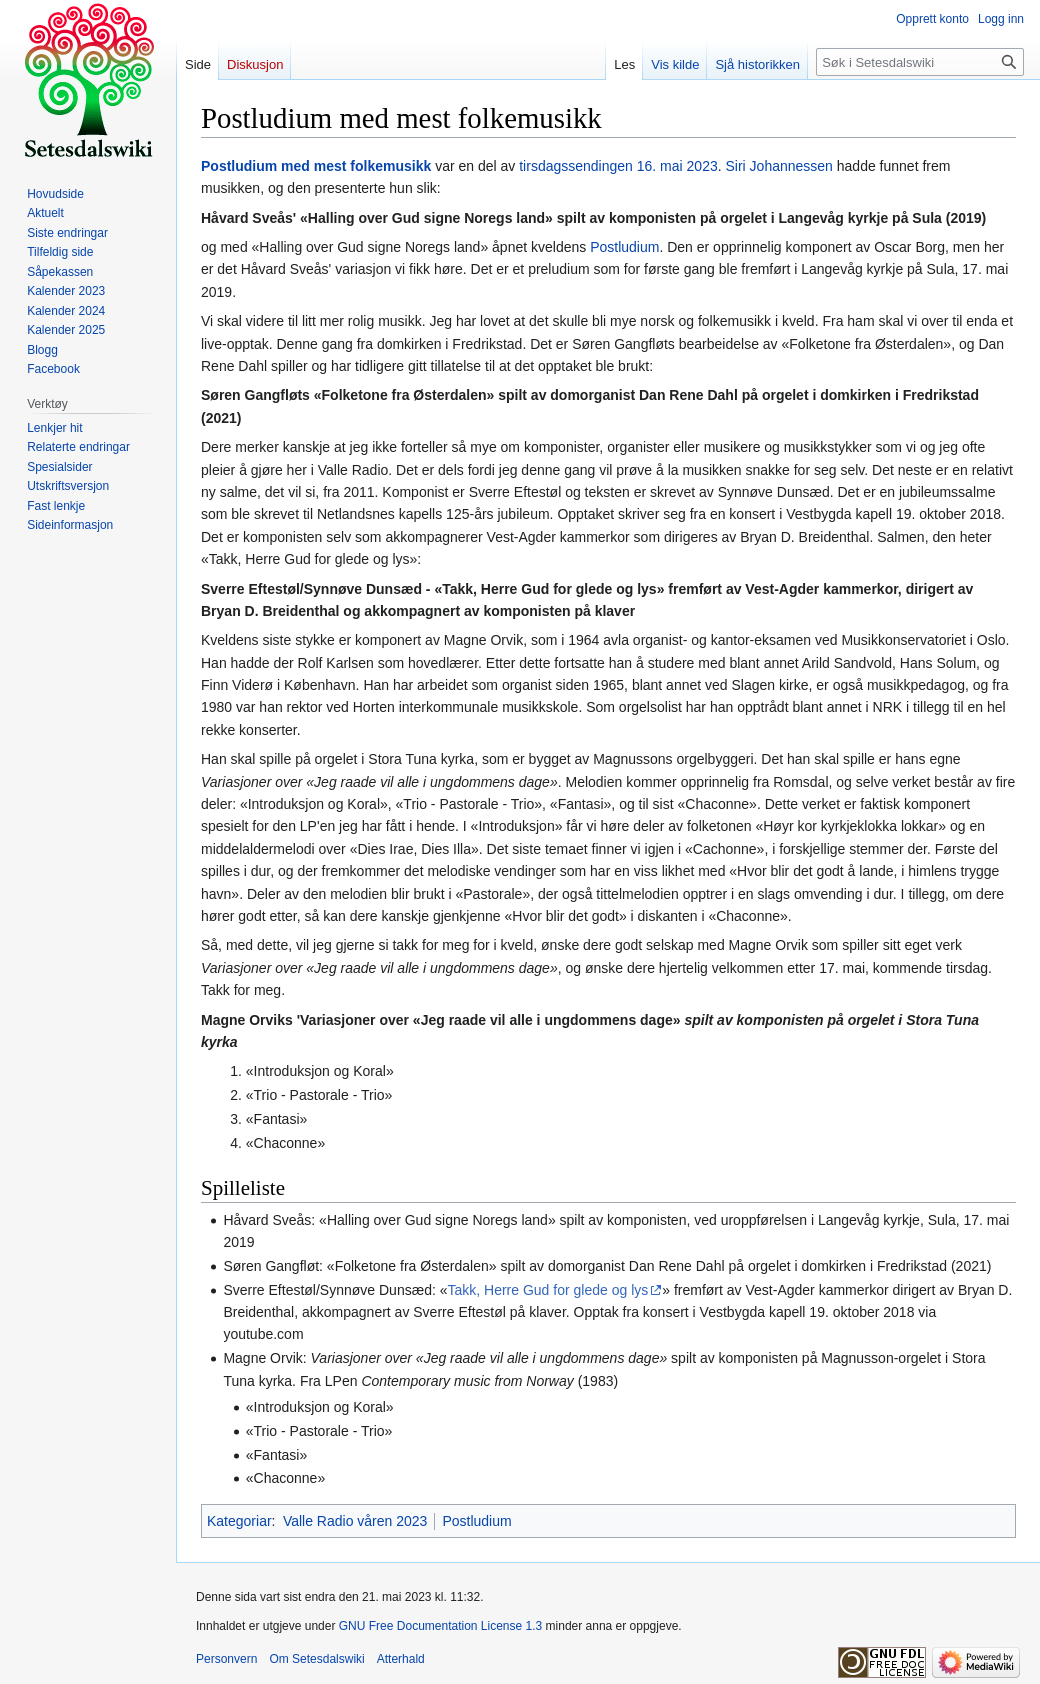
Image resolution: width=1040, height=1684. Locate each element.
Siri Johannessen (778, 166)
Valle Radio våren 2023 (355, 1521)
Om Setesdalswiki (316, 1659)
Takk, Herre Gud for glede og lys (547, 1290)
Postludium (624, 247)
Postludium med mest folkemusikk (316, 166)
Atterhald (401, 1659)
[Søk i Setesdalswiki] (920, 62)
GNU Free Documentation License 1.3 (440, 1626)
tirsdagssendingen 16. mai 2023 (618, 166)
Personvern (226, 1659)
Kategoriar (239, 1521)
